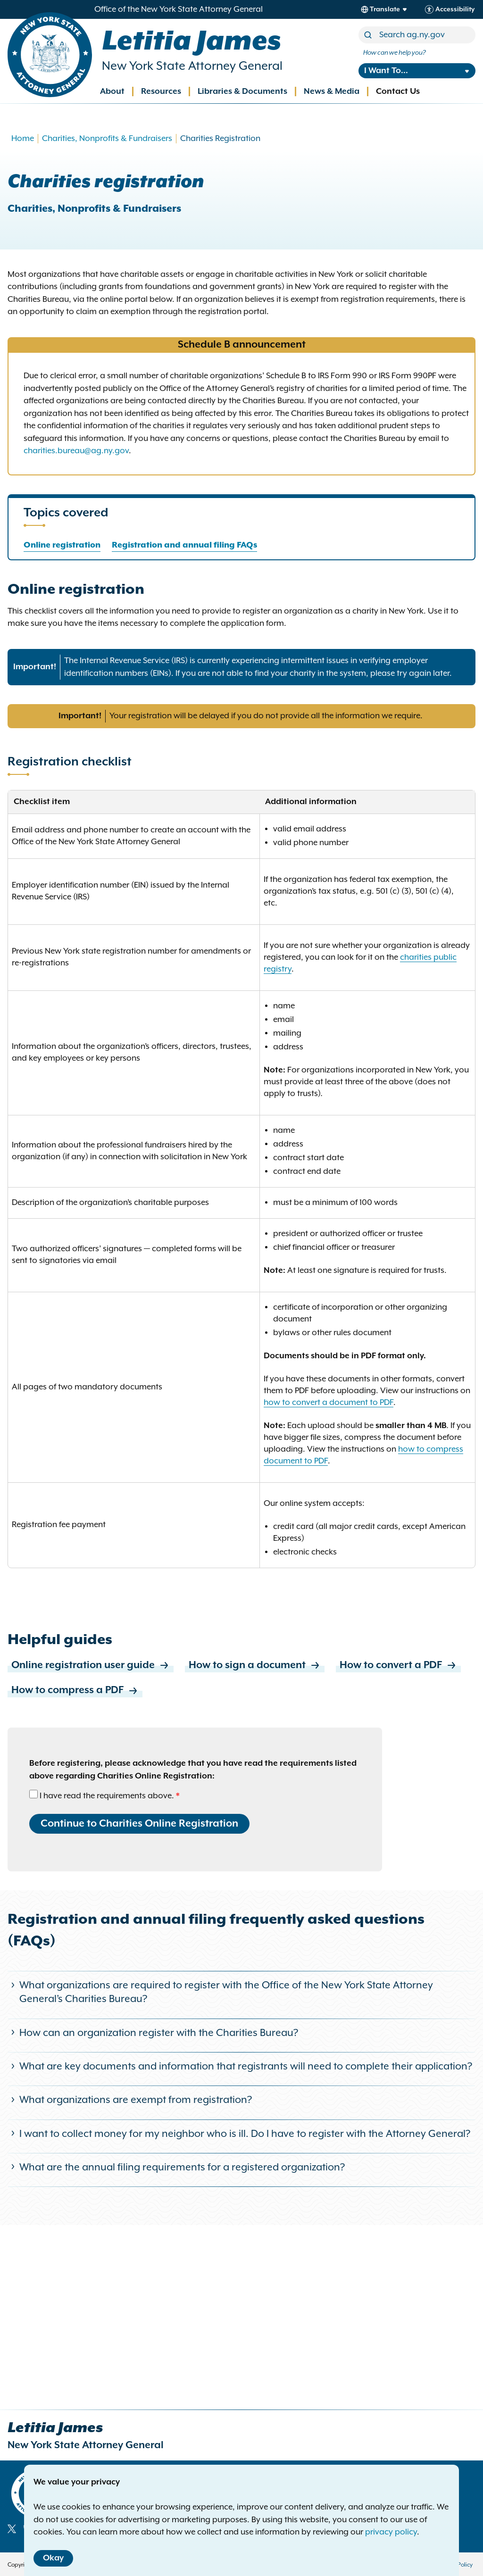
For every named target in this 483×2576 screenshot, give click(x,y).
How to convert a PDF (398, 1665)
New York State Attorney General (192, 66)
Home (22, 138)
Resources (161, 91)
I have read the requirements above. (107, 1796)
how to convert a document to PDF (328, 1402)
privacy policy (391, 2532)
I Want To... (386, 70)
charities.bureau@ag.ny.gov (76, 451)
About (112, 91)
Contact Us (398, 91)
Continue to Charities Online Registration (139, 1823)
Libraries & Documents (242, 91)
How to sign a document (255, 1665)
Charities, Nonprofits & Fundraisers (107, 138)
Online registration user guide (90, 1665)
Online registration (62, 545)
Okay (53, 2558)
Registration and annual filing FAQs (184, 545)
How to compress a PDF (75, 1690)
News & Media (331, 91)
